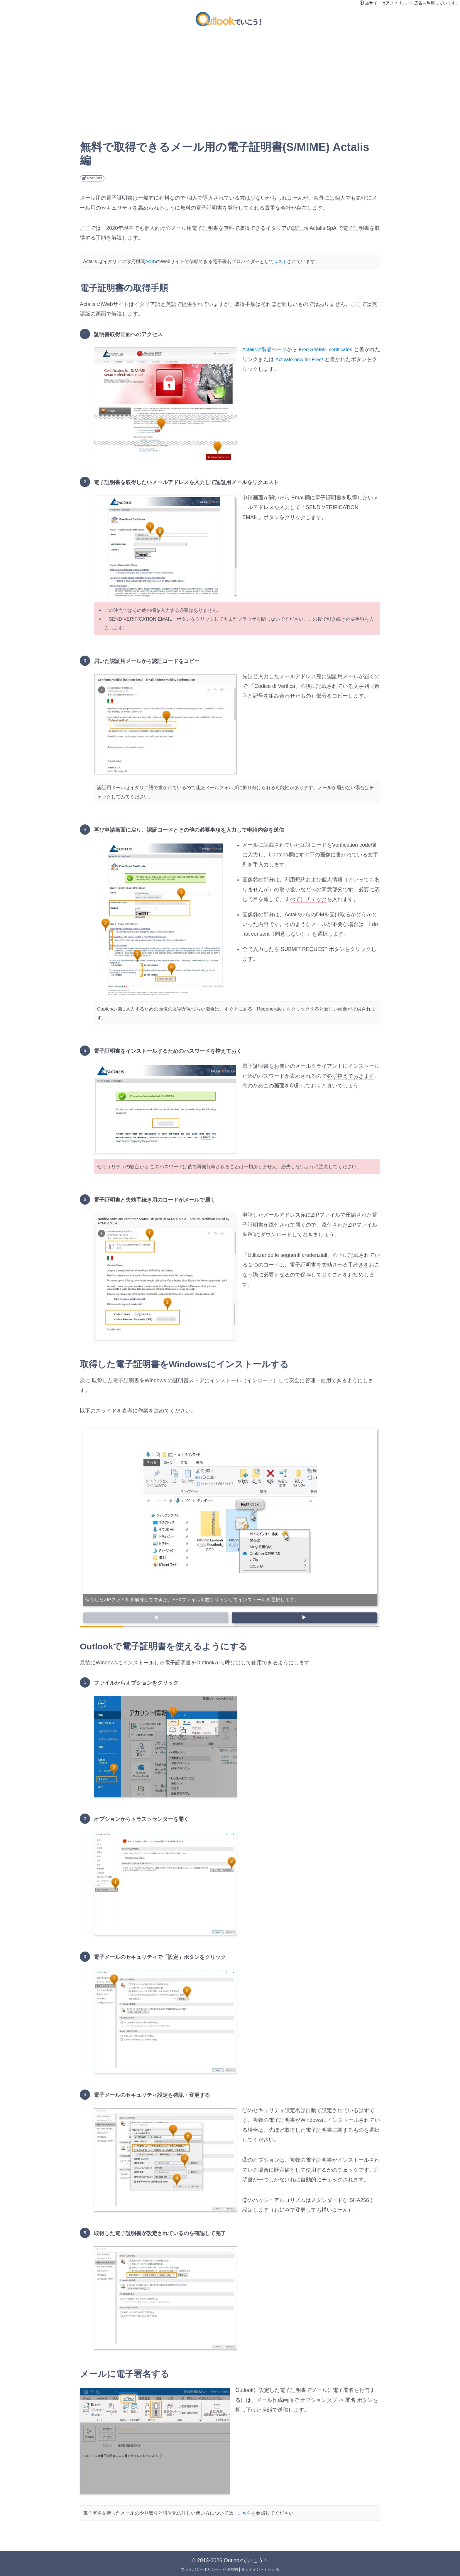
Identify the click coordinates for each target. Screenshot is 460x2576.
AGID (151, 261)
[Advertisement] (230, 97)
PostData (92, 178)
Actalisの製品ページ (266, 349)
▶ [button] (304, 1617)
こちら (245, 2511)
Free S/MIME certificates (330, 349)
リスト (282, 261)
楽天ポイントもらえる (262, 2567)
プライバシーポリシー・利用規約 (208, 2567)
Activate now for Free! (311, 359)
